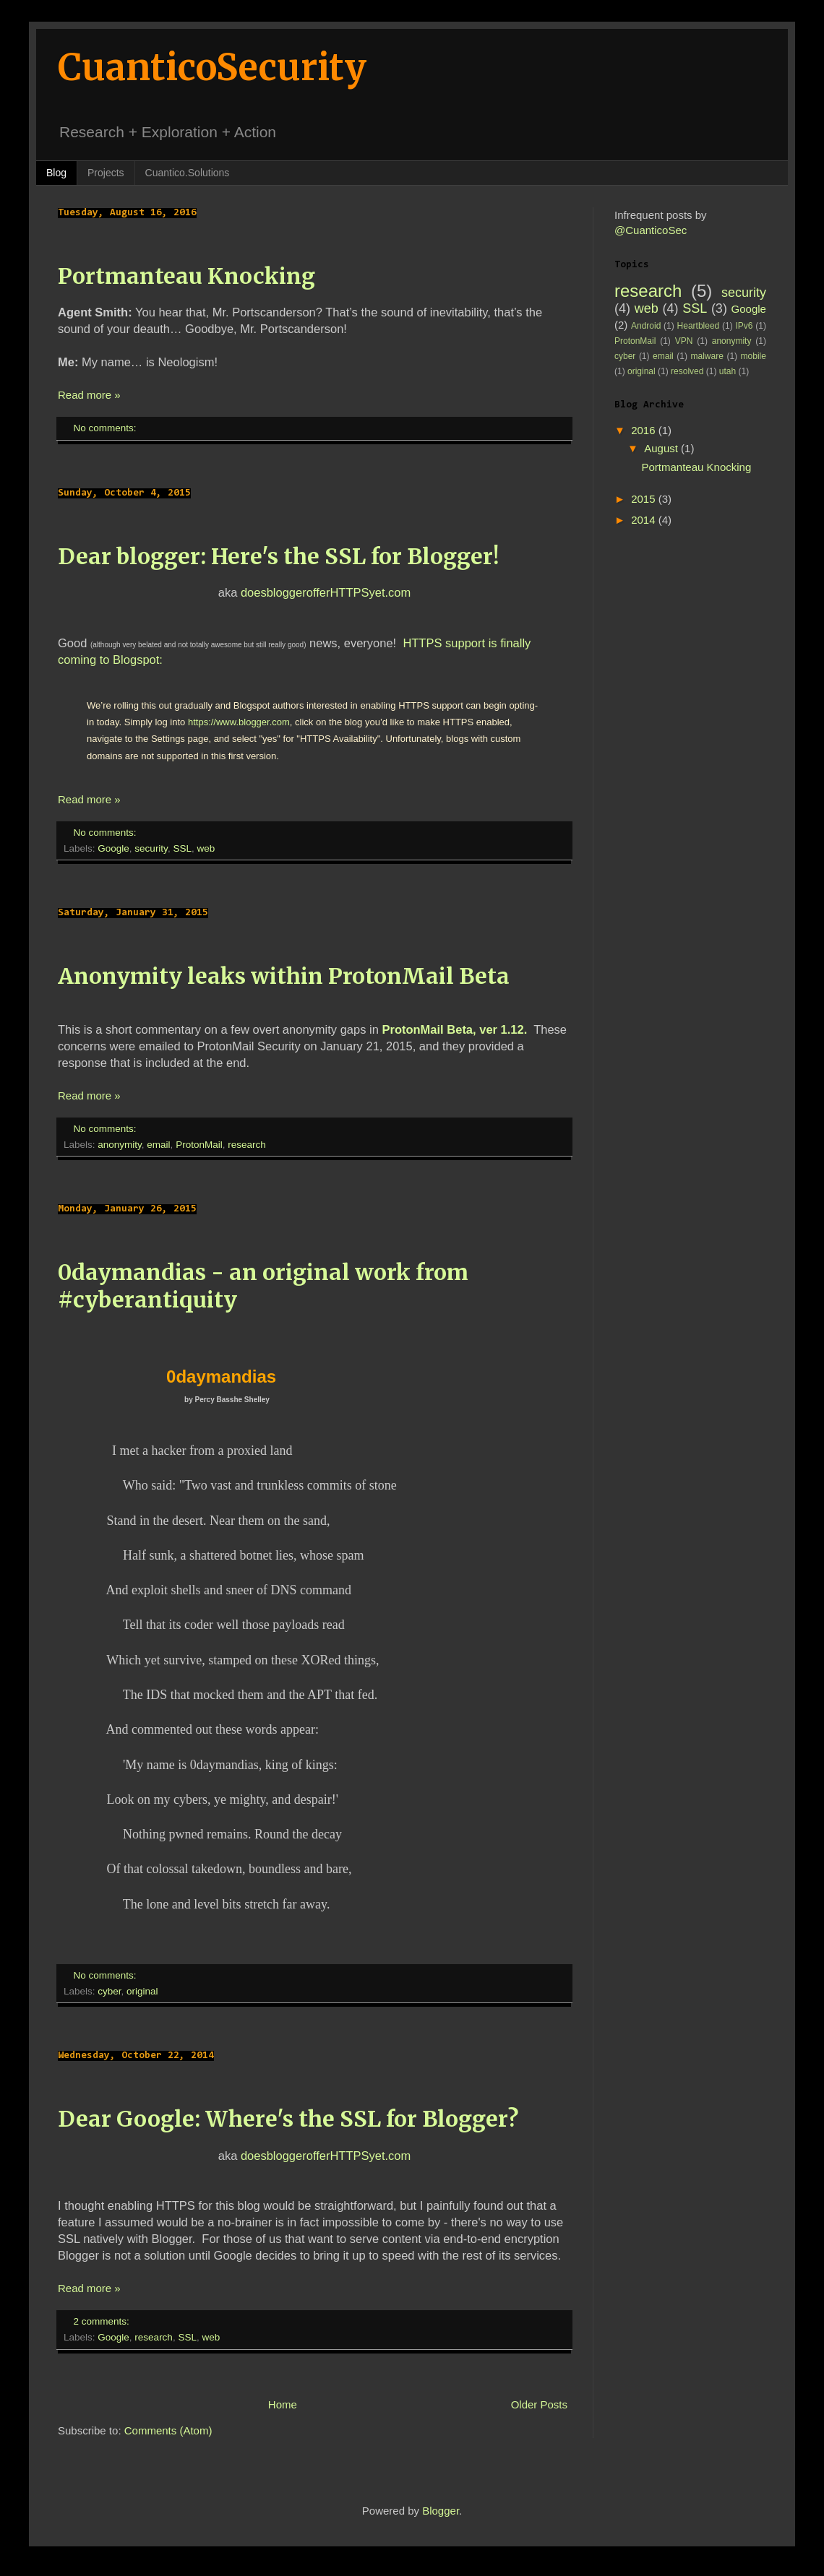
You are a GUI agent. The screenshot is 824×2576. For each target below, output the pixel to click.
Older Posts (539, 2404)
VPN (684, 341)
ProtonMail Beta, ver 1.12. (454, 1029)
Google (113, 848)
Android (646, 326)
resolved (687, 371)
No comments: (107, 428)
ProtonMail (199, 1144)
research (247, 1144)
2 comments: (103, 2321)
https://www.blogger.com (239, 722)
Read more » (89, 395)
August (662, 448)
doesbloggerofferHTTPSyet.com (326, 592)
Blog (56, 172)
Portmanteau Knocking (186, 276)
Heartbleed (698, 326)
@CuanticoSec (650, 230)
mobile (753, 356)
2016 (644, 430)
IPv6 (744, 326)
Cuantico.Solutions (187, 172)
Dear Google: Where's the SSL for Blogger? (288, 2118)
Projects (105, 172)
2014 (644, 520)
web (206, 848)
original (142, 1991)
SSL (182, 848)
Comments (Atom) (168, 2430)
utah (727, 371)
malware (707, 356)
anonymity (120, 1144)
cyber (109, 1991)
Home (282, 2404)
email (158, 1144)
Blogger (440, 2510)
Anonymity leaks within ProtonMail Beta (284, 976)
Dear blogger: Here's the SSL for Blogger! (278, 556)
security (151, 848)
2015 (644, 499)
